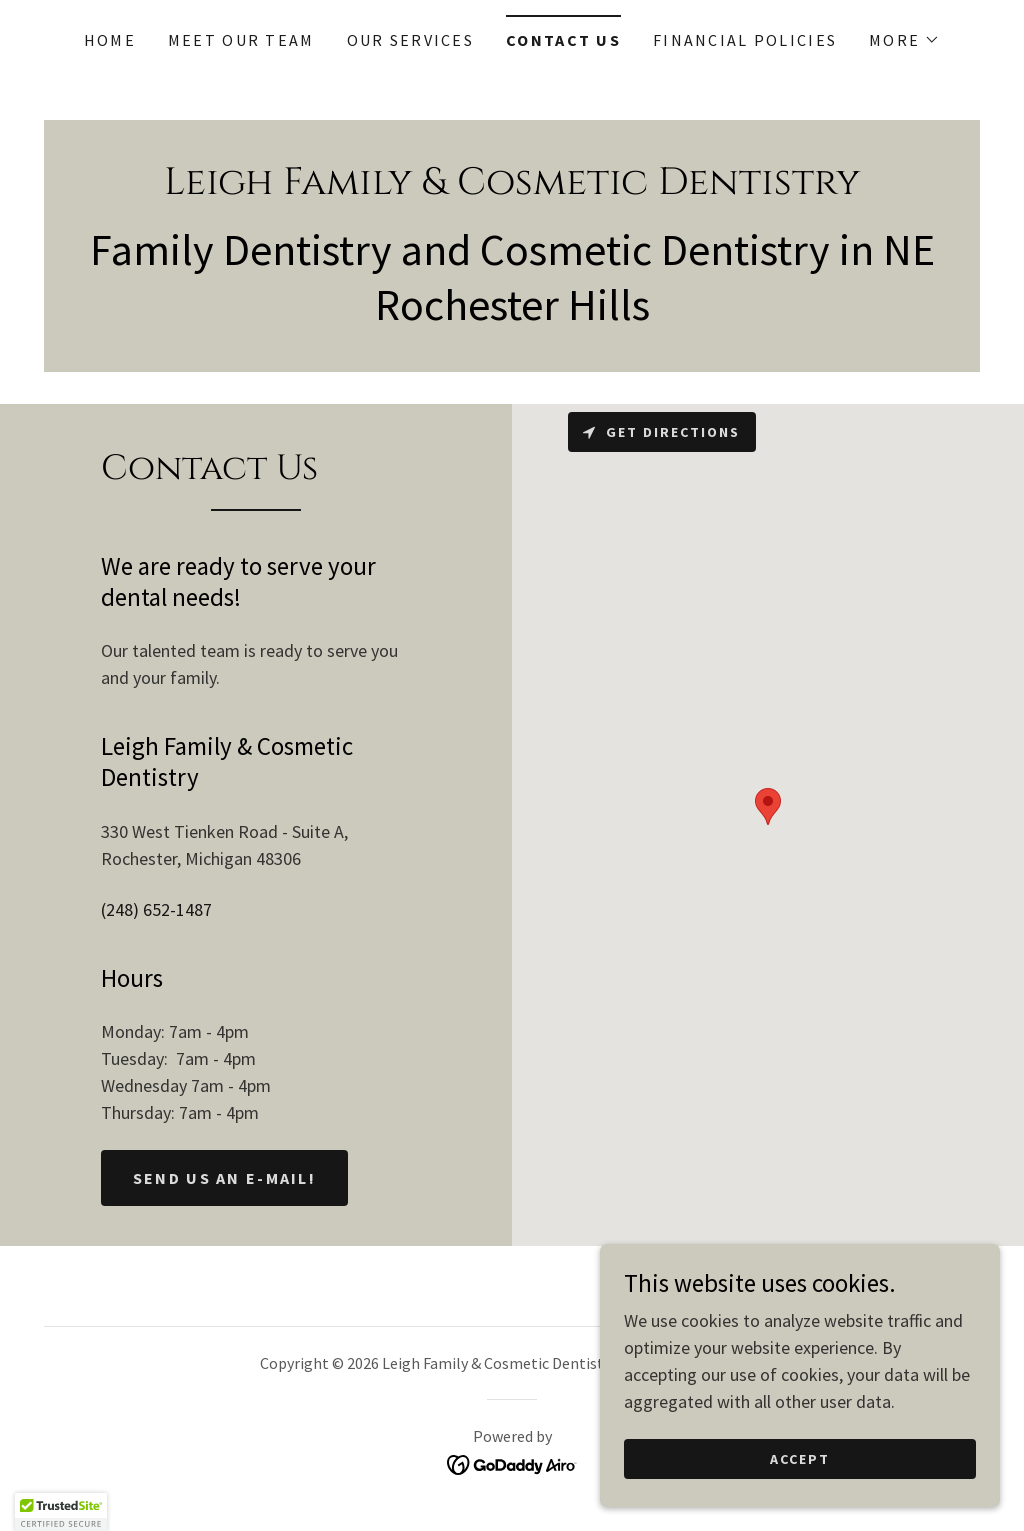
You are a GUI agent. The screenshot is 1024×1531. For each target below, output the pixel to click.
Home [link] (110, 40)
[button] (904, 40)
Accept (800, 1459)
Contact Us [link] (563, 40)
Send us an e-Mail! (224, 1178)
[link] (512, 187)
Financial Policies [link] (745, 40)
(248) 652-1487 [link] (156, 909)
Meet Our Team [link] (241, 40)
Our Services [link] (410, 40)
